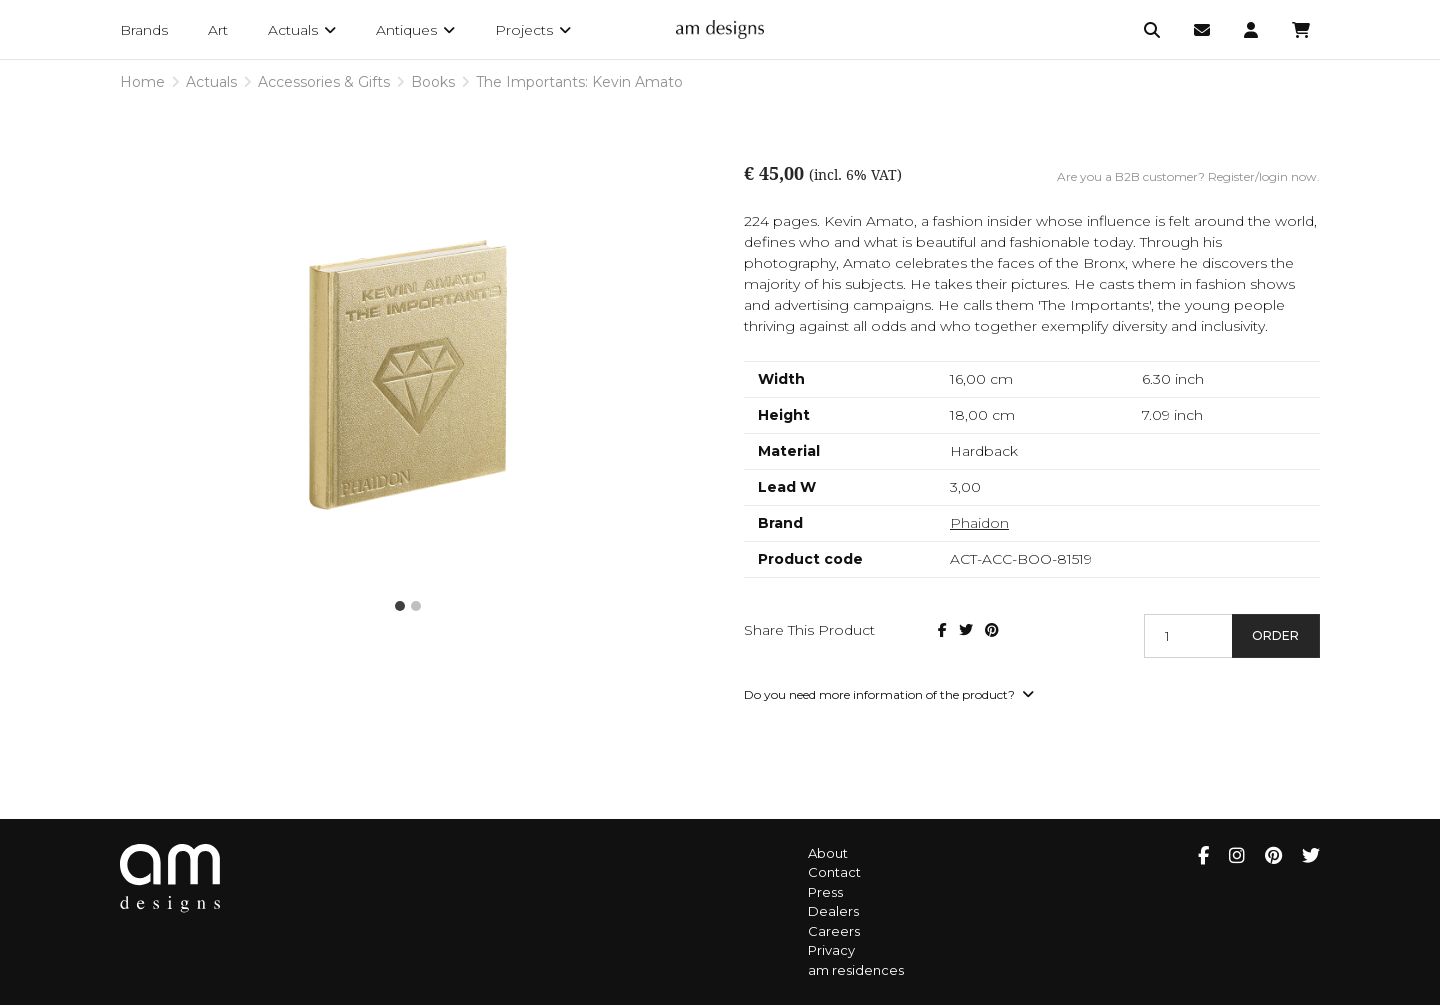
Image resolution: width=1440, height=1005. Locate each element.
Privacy (831, 950)
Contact (834, 872)
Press (825, 892)
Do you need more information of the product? (889, 694)
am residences (856, 970)
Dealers (833, 911)
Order (1275, 635)
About (828, 853)
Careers (834, 931)
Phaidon (979, 523)
